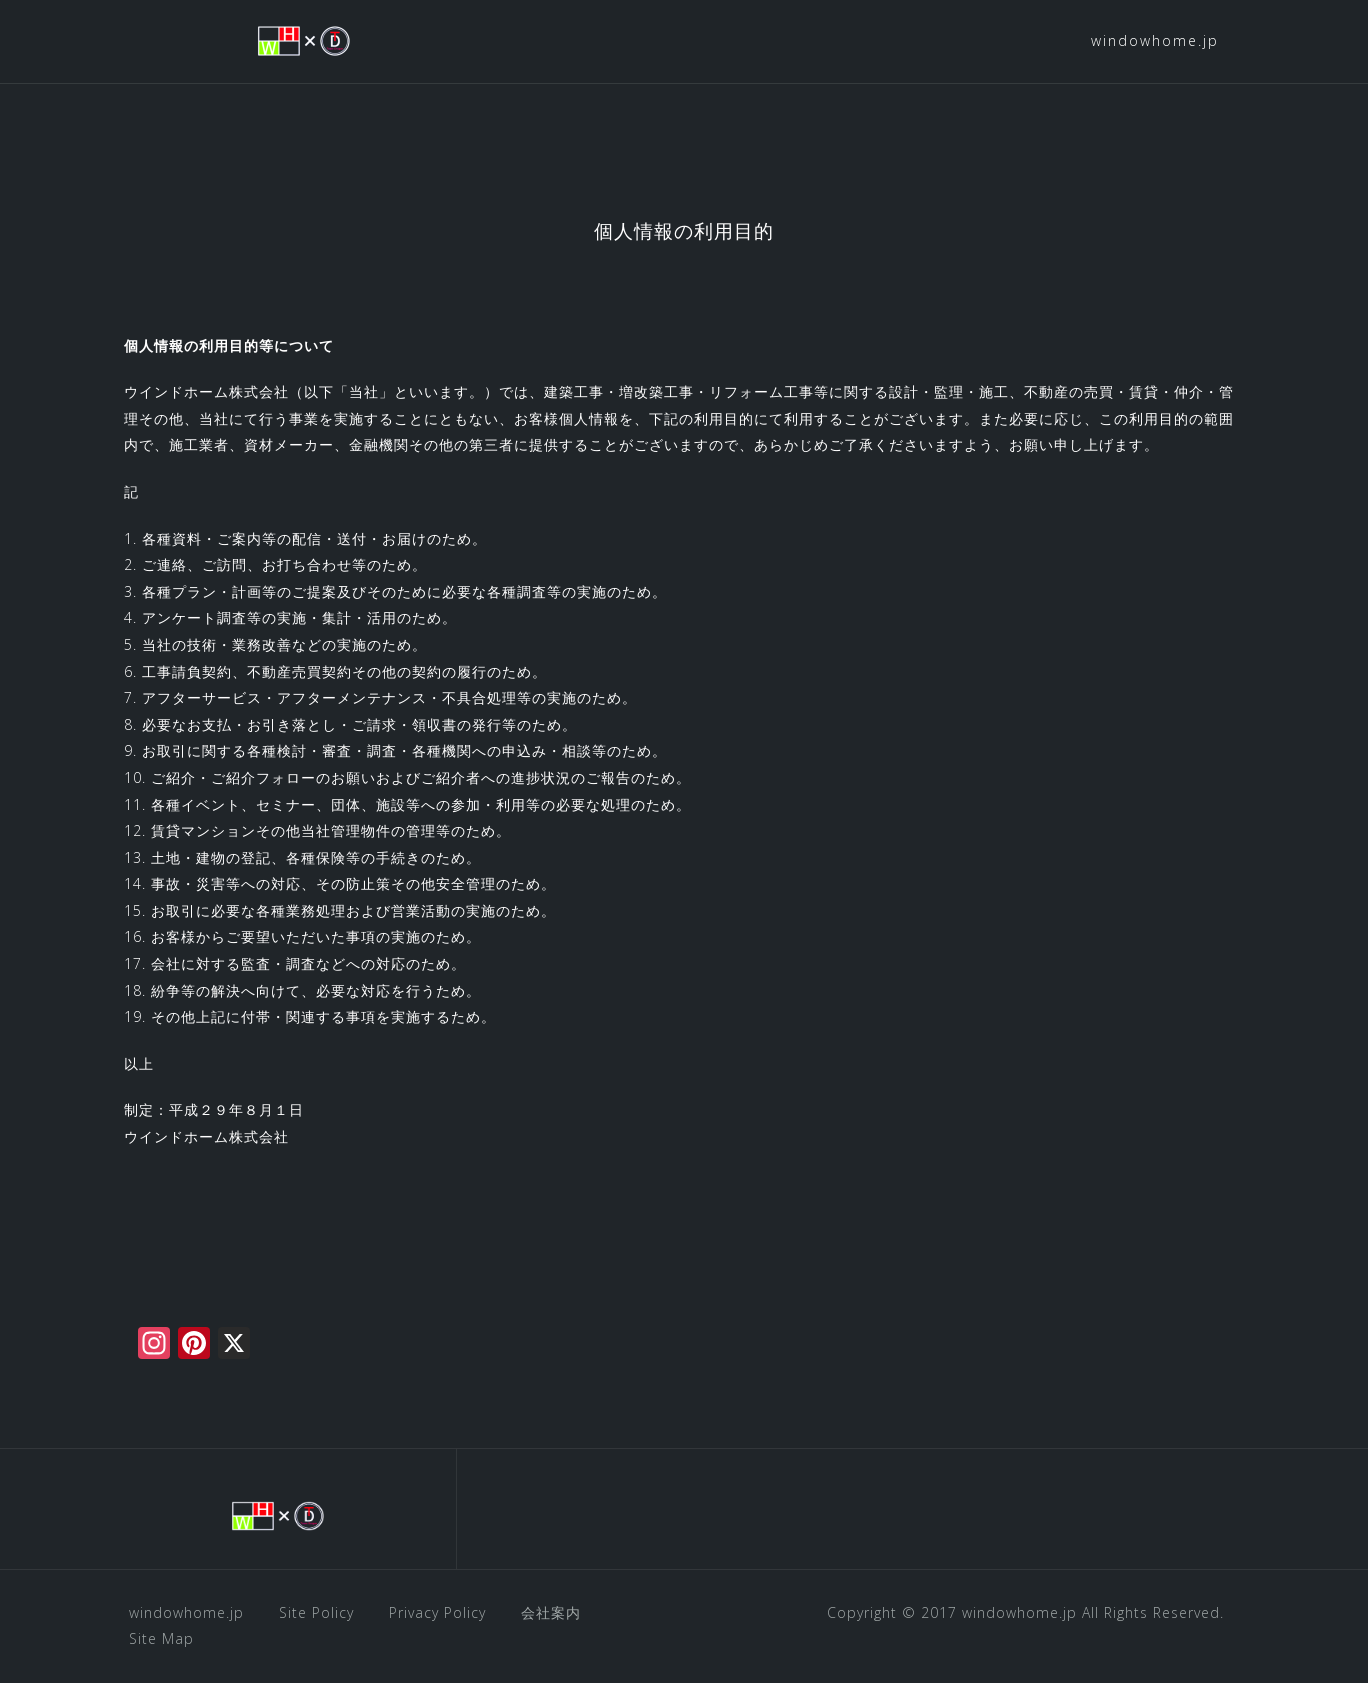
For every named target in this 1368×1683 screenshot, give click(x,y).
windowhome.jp (1155, 40)
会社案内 (551, 1612)
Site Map (161, 1638)
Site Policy (316, 1612)
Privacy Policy (437, 1612)
